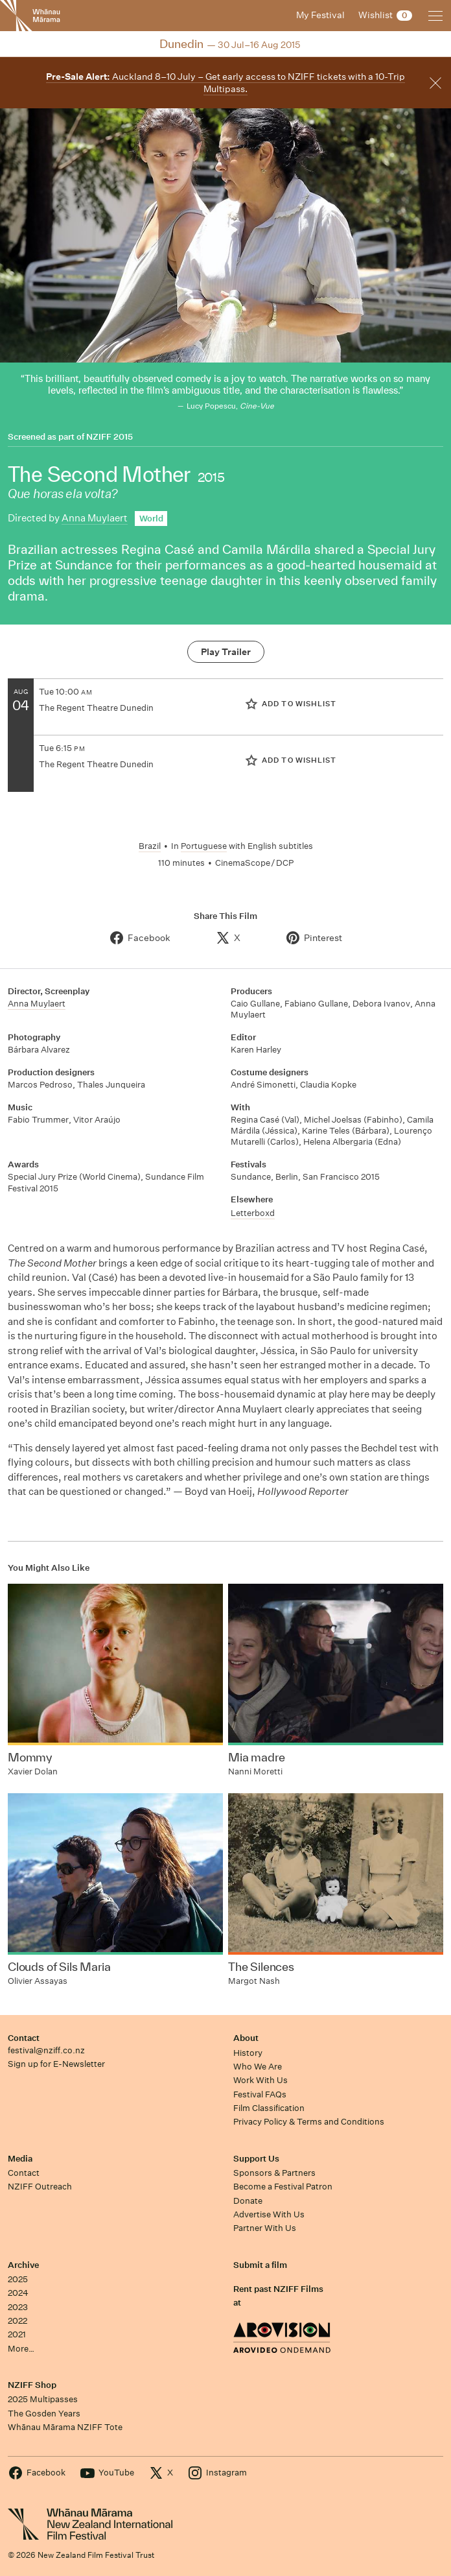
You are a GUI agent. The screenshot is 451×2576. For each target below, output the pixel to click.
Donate (247, 2200)
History (247, 2052)
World (151, 518)
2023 (18, 2307)
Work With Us (260, 2080)
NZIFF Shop (32, 2385)
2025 (18, 2279)
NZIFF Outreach (40, 2186)
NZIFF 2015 (109, 437)
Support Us (256, 2158)
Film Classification (269, 2108)
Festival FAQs (259, 2094)
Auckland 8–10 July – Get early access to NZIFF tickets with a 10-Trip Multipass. (225, 83)
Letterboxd (253, 1213)
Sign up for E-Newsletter (56, 2063)
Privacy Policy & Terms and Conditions (308, 2121)
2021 (17, 2334)
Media (20, 2158)
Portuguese (204, 846)
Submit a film (260, 2265)
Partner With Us (264, 2228)
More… (21, 2348)
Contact (24, 2038)
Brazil (150, 846)
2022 (17, 2320)
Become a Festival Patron (282, 2186)
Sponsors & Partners (274, 2172)
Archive (23, 2265)
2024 (18, 2292)
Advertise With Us (269, 2214)
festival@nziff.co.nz (46, 2050)
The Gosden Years (44, 2413)
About (246, 2038)
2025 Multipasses (43, 2399)
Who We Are (257, 2066)
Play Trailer (226, 652)
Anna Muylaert (95, 518)
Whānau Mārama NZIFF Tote (65, 2427)
